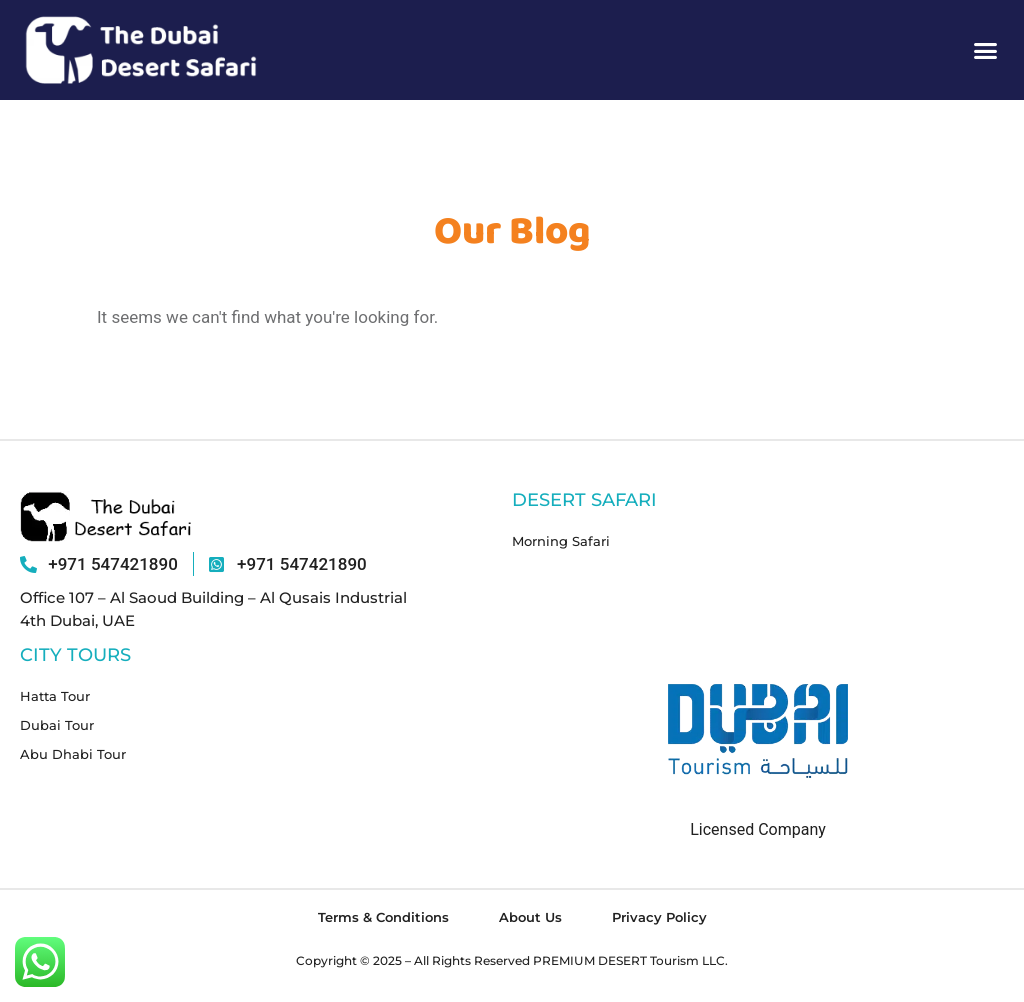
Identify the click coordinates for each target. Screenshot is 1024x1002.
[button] (986, 50)
